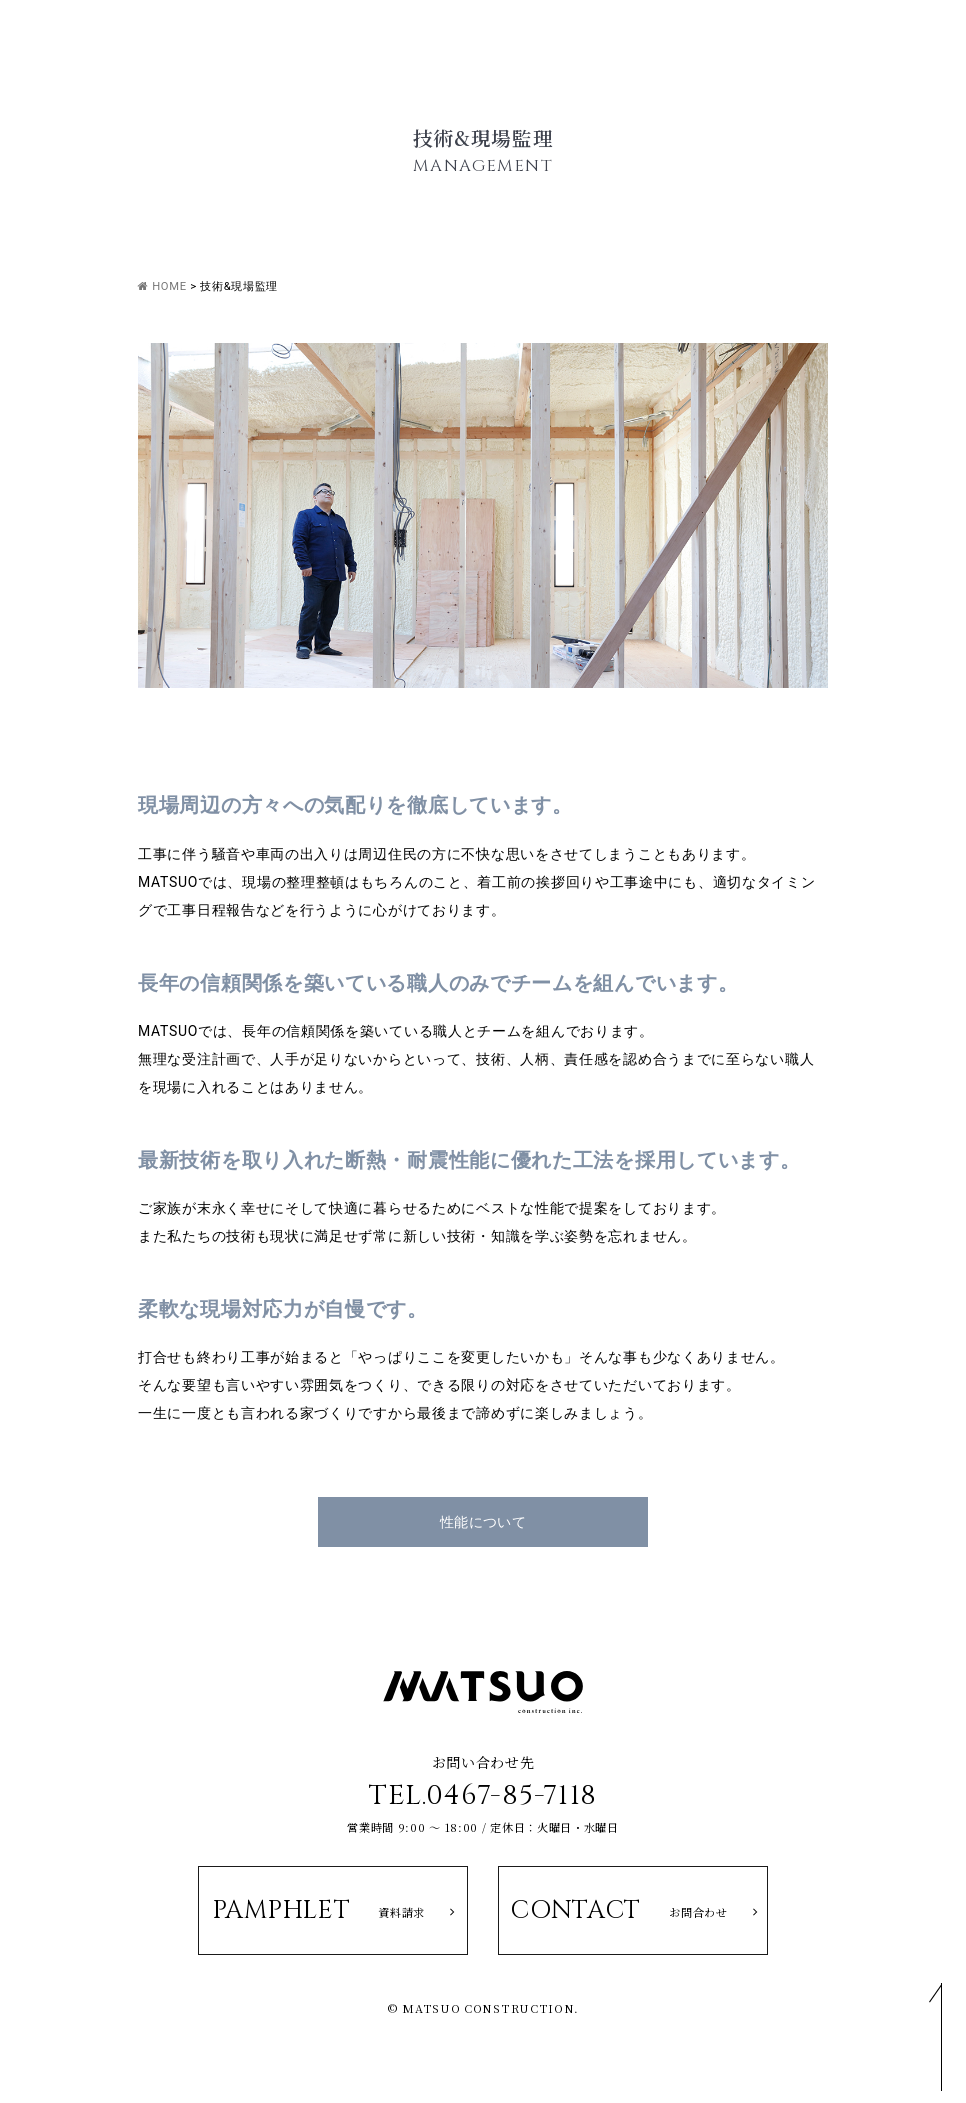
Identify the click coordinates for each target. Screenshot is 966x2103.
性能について (483, 1522)
